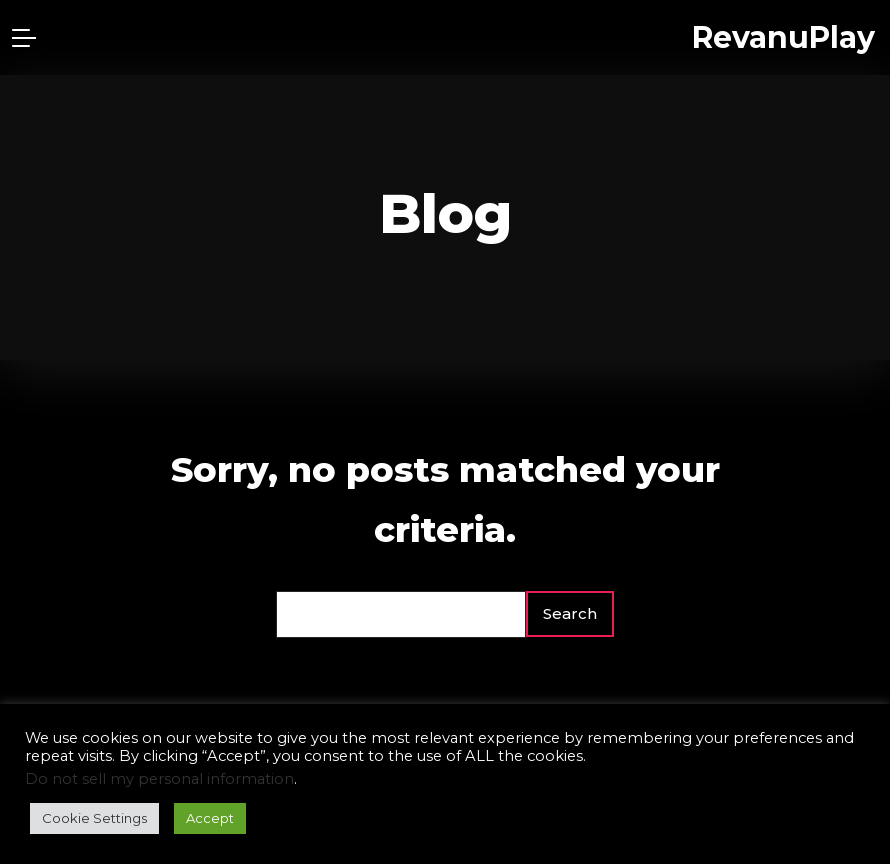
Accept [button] (210, 818)
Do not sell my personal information (159, 779)
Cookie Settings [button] (94, 818)
